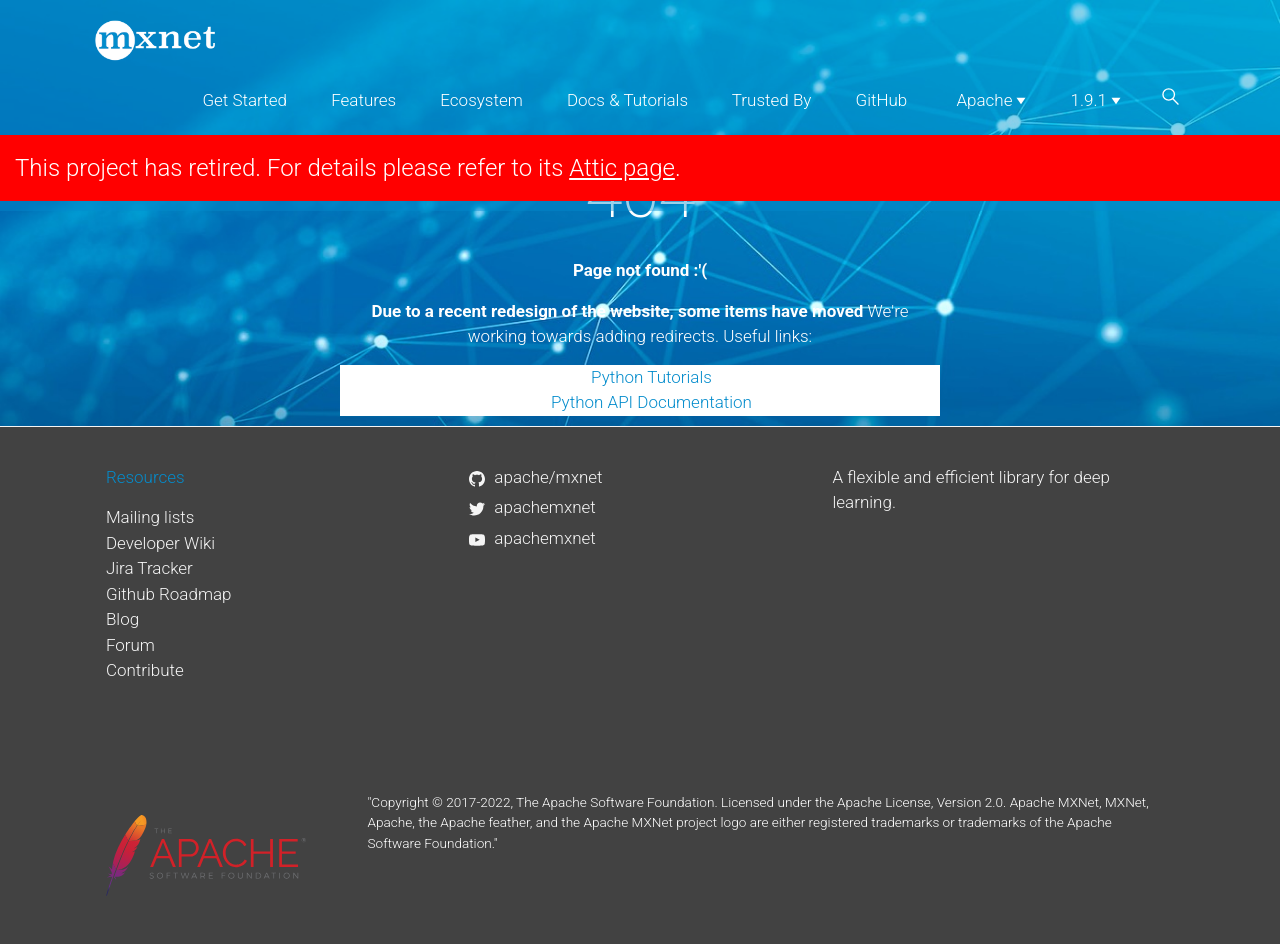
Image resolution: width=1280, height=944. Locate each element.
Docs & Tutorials (627, 100)
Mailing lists (150, 517)
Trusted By (772, 100)
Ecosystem (481, 100)
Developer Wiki (160, 543)
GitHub (882, 100)
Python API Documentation (651, 402)
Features (363, 100)
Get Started (244, 100)
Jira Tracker (149, 568)
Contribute (145, 670)
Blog (122, 619)
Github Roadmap (169, 594)
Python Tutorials (651, 377)
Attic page (622, 168)
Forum (130, 645)
